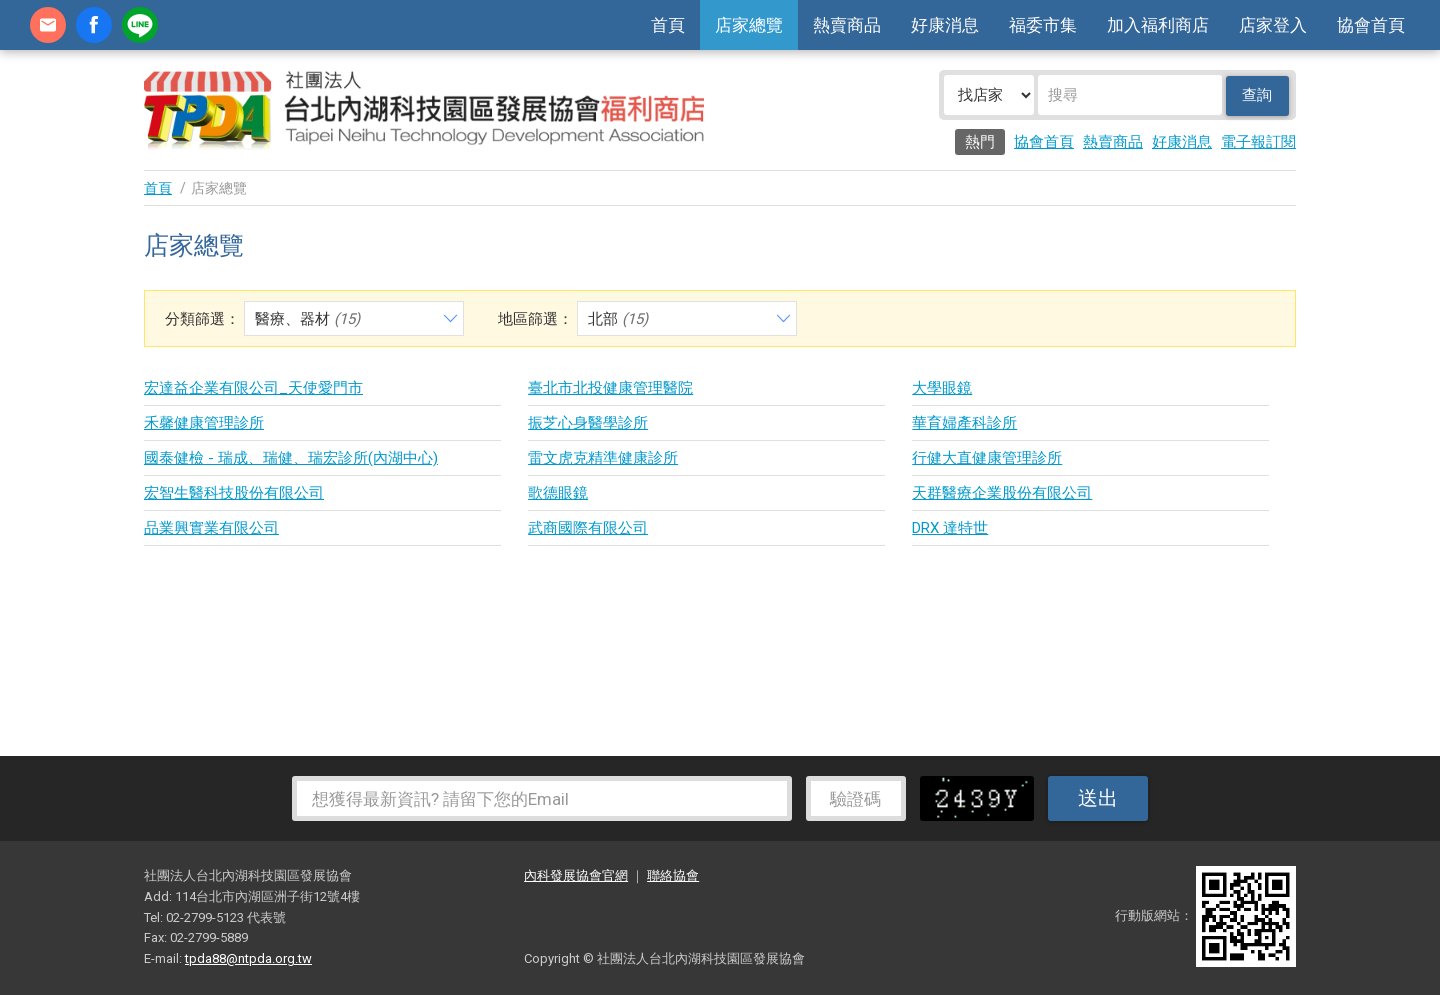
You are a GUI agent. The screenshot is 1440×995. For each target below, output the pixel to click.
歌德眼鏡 (558, 493)
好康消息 (945, 25)
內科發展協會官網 (576, 875)
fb (94, 25)
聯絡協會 (673, 875)
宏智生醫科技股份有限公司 (234, 493)
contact (48, 25)
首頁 (668, 25)
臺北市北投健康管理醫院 (610, 388)
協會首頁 (1371, 25)
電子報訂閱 (1258, 142)
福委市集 (1043, 25)
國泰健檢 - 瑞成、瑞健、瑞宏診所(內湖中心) (291, 458)
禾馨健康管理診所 (204, 423)
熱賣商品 (847, 25)
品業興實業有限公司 (211, 528)
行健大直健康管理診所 (987, 458)
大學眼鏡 (942, 388)
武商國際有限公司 (588, 528)
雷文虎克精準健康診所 (603, 458)
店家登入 (1273, 25)
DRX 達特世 (950, 528)
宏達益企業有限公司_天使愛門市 (253, 388)
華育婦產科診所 (964, 423)
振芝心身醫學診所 (588, 423)
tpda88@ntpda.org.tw (248, 958)
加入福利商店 (1158, 25)
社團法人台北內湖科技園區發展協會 (424, 110)
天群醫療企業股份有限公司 (1002, 493)
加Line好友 (140, 25)
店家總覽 (749, 25)
